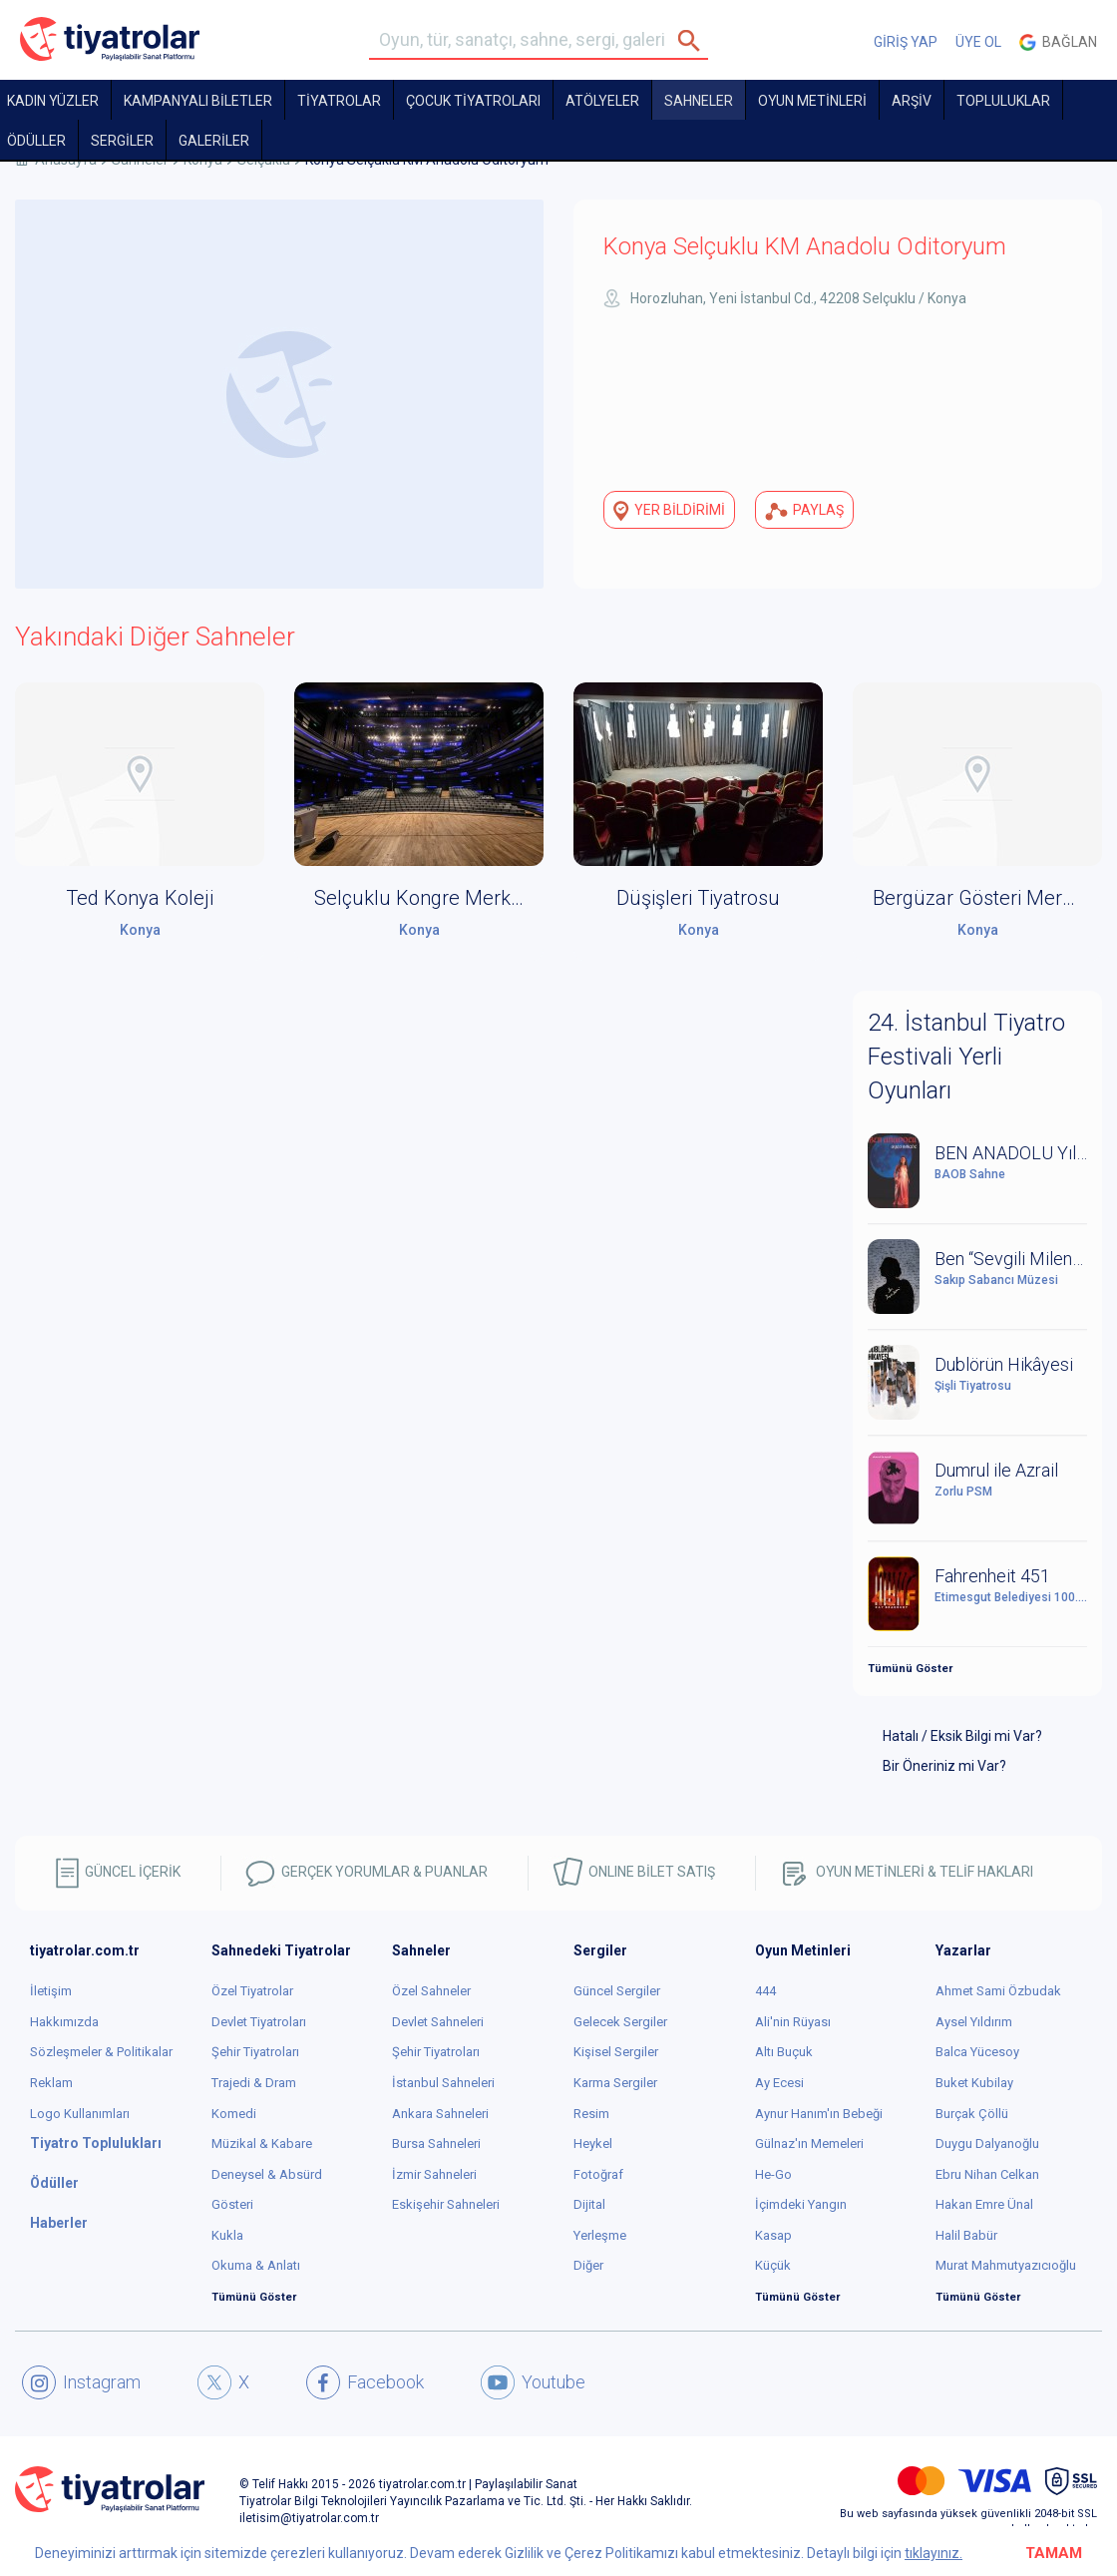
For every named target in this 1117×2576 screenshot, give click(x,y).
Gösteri (232, 2204)
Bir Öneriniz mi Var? (944, 1766)
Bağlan (1058, 42)
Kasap (773, 2235)
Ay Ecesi (779, 2082)
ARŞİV (911, 101)
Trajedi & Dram (253, 2082)
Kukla (227, 2235)
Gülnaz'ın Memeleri (809, 2143)
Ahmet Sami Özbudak (998, 1990)
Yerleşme (599, 2235)
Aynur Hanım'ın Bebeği (819, 2113)
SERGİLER (122, 141)
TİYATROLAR (339, 101)
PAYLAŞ (804, 511)
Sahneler (698, 101)
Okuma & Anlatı (255, 2265)
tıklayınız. (933, 2553)
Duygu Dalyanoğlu (987, 2143)
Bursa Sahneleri (436, 2143)
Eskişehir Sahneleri (446, 2204)
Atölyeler (602, 101)
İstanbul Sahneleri (443, 2082)
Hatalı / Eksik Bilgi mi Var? (962, 1736)
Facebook (365, 2382)
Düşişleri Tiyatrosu (698, 898)
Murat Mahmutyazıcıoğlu (1005, 2265)
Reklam (51, 2082)
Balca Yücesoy (977, 2051)
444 (765, 1990)
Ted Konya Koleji (139, 898)
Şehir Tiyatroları (255, 2051)
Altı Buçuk (784, 2051)
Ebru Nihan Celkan (987, 2174)
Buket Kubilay (974, 2082)
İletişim (51, 1990)
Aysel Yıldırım (973, 2021)
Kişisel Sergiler (615, 2051)
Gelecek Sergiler (620, 2021)
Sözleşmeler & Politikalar (101, 2051)
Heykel (592, 2143)
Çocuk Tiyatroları (473, 101)
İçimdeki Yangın (801, 2204)
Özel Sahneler (431, 1990)
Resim (591, 2113)
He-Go (773, 2174)
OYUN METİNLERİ (812, 101)
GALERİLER (214, 141)
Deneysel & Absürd (266, 2174)
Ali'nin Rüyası (793, 2021)
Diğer (588, 2265)
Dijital (589, 2204)
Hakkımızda (64, 2021)
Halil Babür (966, 2235)
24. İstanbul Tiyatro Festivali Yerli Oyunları (966, 1057)
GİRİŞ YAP (905, 42)
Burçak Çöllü (971, 2113)
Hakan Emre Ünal (984, 2204)
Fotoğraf (598, 2174)
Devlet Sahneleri (438, 2021)
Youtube (533, 2382)
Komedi (233, 2113)
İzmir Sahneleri (434, 2174)
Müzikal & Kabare (261, 2143)
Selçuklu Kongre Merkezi (425, 898)
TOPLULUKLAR (1003, 101)
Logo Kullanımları (80, 2113)
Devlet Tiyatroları (258, 2021)
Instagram (81, 2382)
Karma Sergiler (615, 2082)
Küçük (773, 2265)
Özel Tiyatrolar (252, 1990)
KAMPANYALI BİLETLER (198, 101)
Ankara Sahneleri (440, 2113)
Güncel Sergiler (616, 1990)
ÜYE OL (978, 42)
